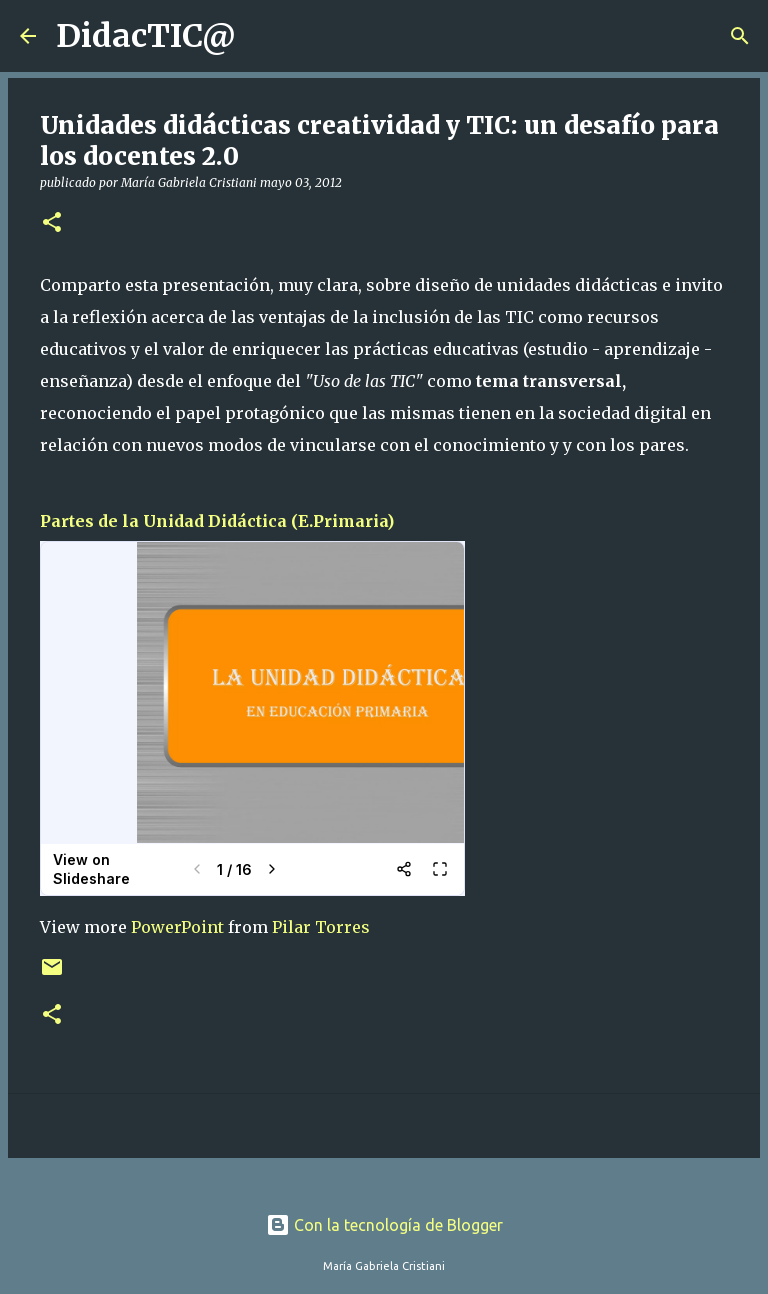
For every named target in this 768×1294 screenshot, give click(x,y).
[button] (52, 223)
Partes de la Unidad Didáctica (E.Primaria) (217, 521)
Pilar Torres (321, 927)
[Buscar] (264, 36)
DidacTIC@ (146, 36)
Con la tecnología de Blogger (384, 1225)
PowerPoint (177, 927)
